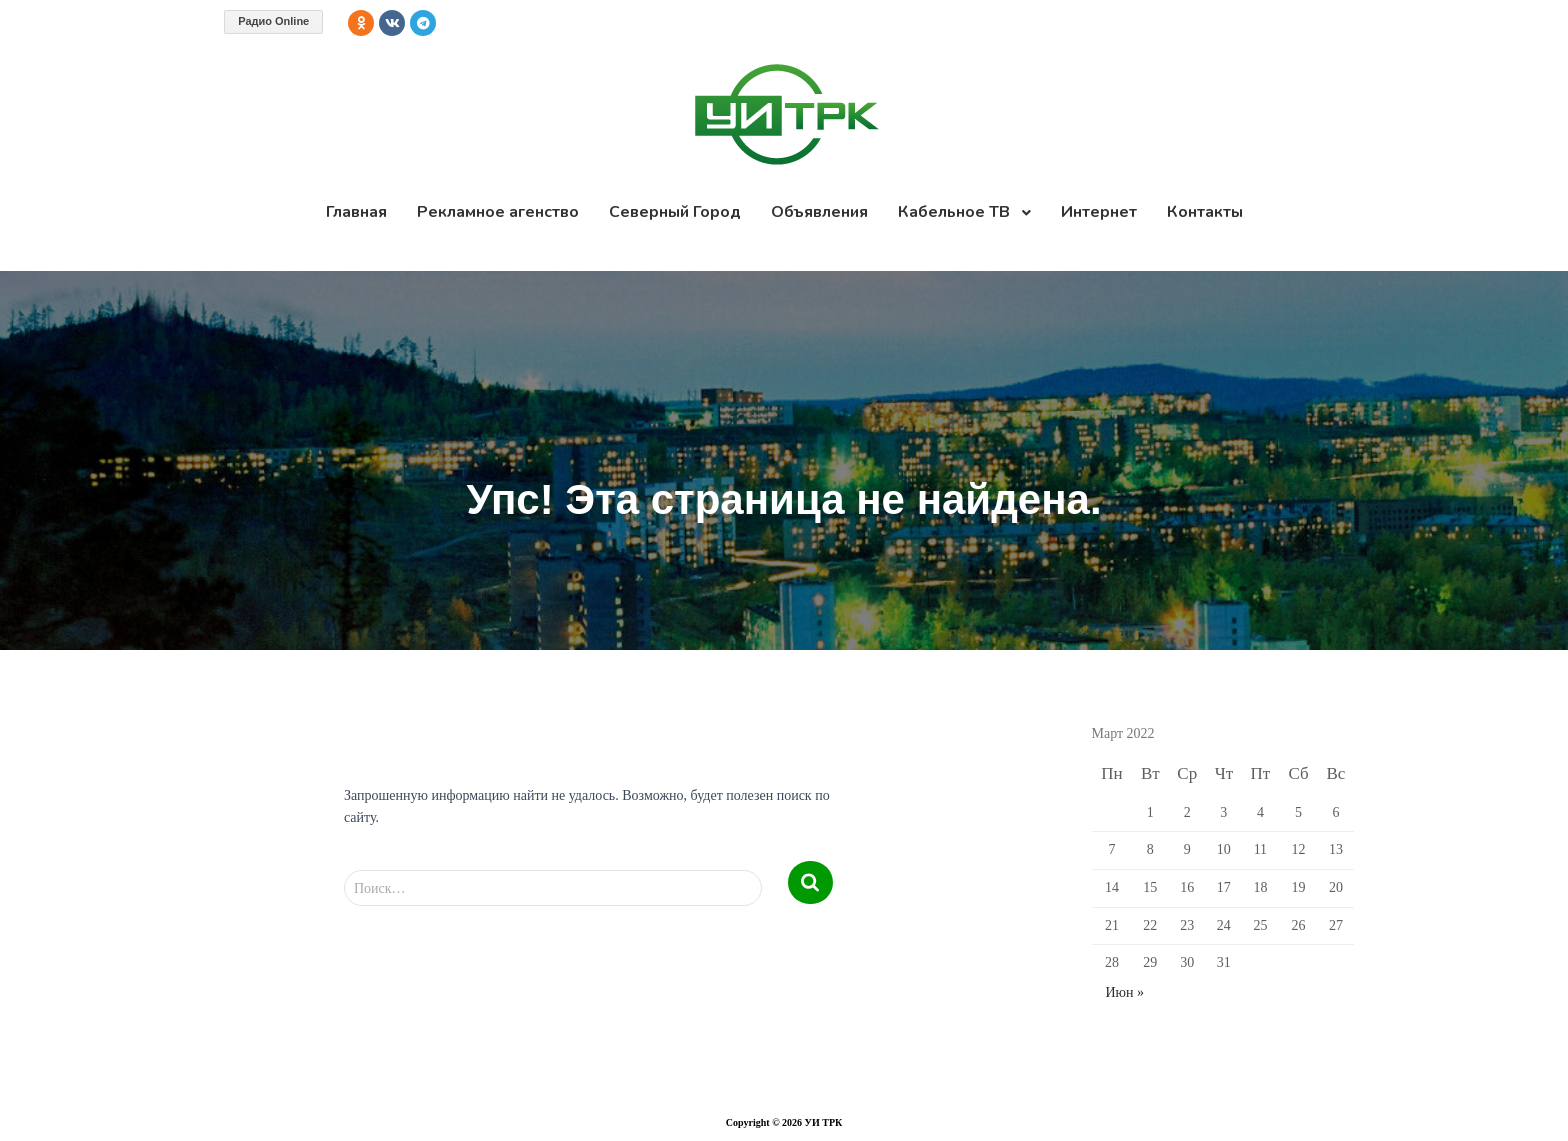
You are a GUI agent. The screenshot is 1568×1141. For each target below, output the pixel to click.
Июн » (1125, 992)
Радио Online (273, 21)
